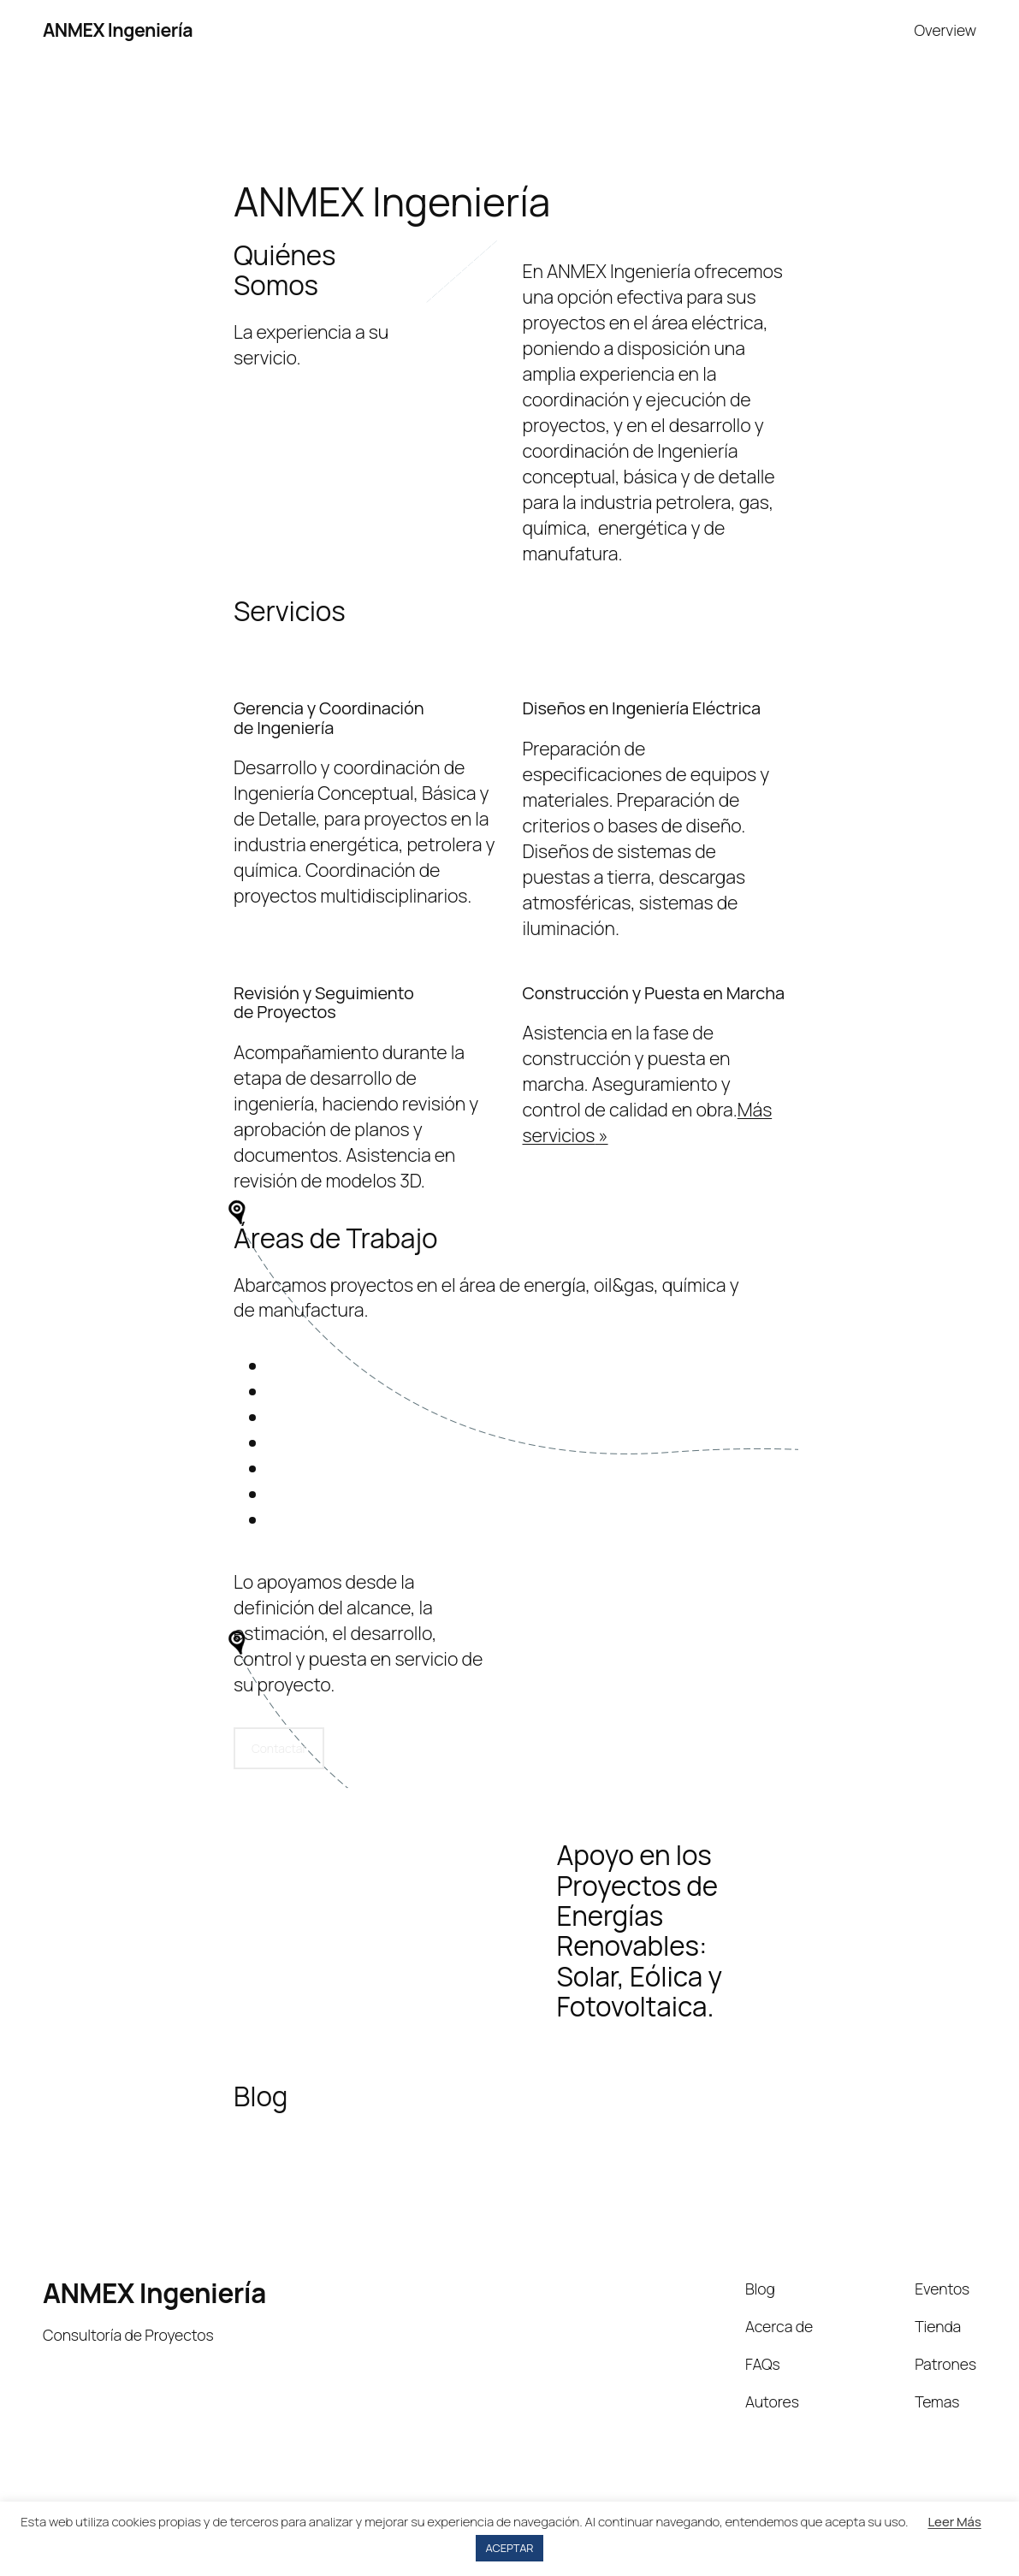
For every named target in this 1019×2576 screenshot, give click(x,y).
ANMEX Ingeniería (118, 29)
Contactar (279, 1748)
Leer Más (953, 2522)
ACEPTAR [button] (510, 2547)
